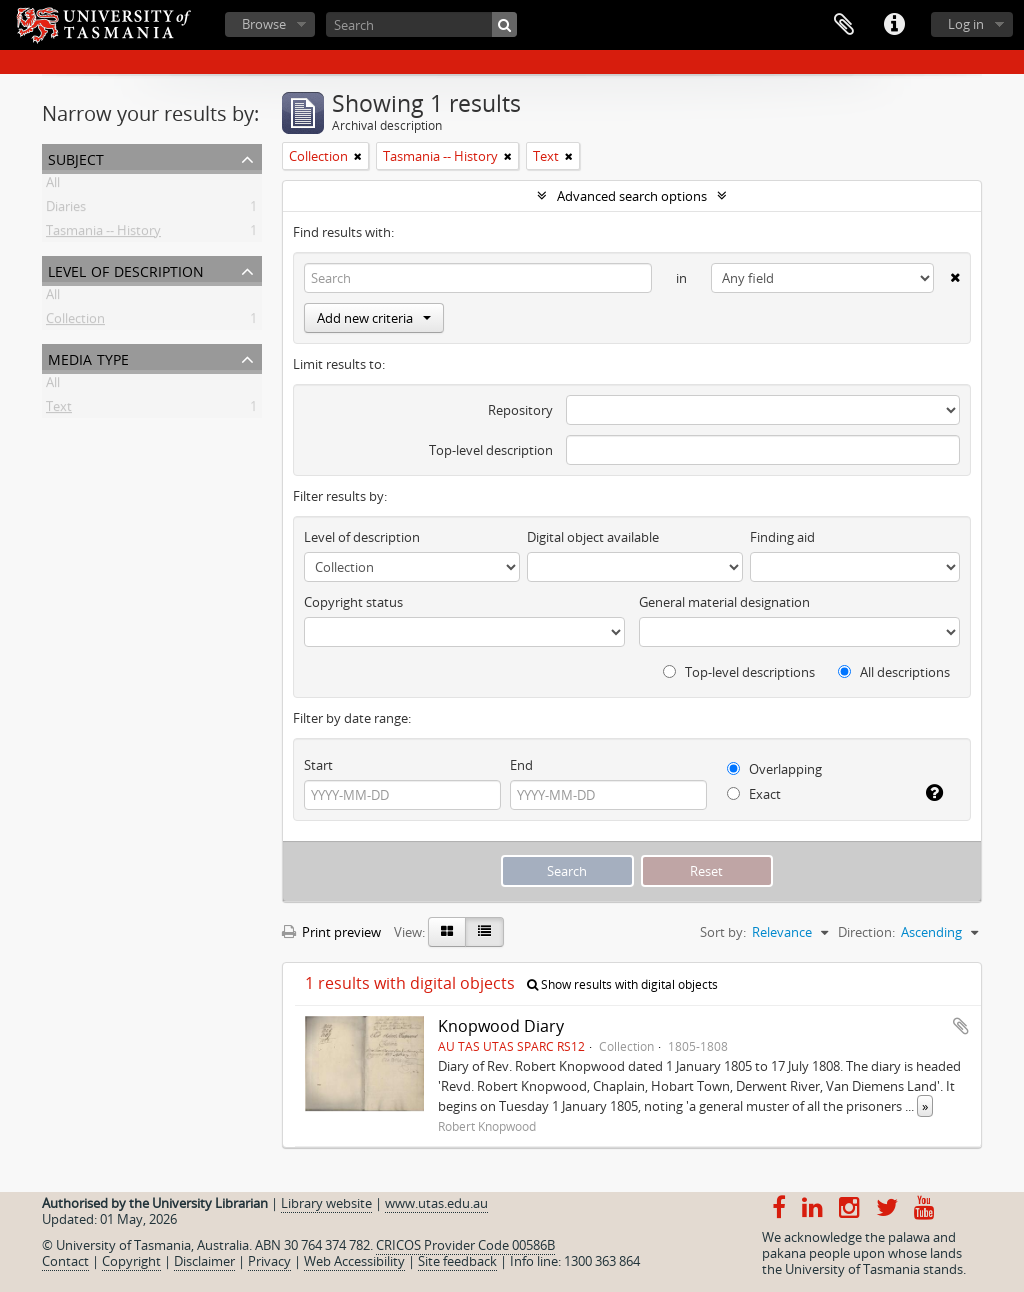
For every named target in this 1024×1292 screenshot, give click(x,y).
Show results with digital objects (622, 984)
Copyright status (353, 602)
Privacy (269, 1261)
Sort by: (723, 932)
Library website (326, 1203)
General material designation (724, 602)
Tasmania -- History (103, 234)
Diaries (66, 210)
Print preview (331, 932)
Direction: (866, 932)
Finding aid (782, 537)
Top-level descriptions (739, 672)
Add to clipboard (961, 1026)
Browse (264, 24)
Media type (88, 357)
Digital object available (593, 537)
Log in (966, 24)
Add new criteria (374, 318)
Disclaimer (204, 1261)
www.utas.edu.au (436, 1203)
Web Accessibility (354, 1261)
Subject (76, 157)
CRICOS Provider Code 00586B (465, 1245)
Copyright (131, 1261)
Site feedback (457, 1261)
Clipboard (844, 25)
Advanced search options (632, 196)
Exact (754, 794)
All (53, 186)
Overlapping (774, 769)
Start (318, 765)
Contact (65, 1261)
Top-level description (491, 450)
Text (59, 410)
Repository (520, 410)
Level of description (126, 269)
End (521, 765)
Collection (75, 322)
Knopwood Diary (501, 1026)
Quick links (894, 25)
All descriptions (894, 672)
